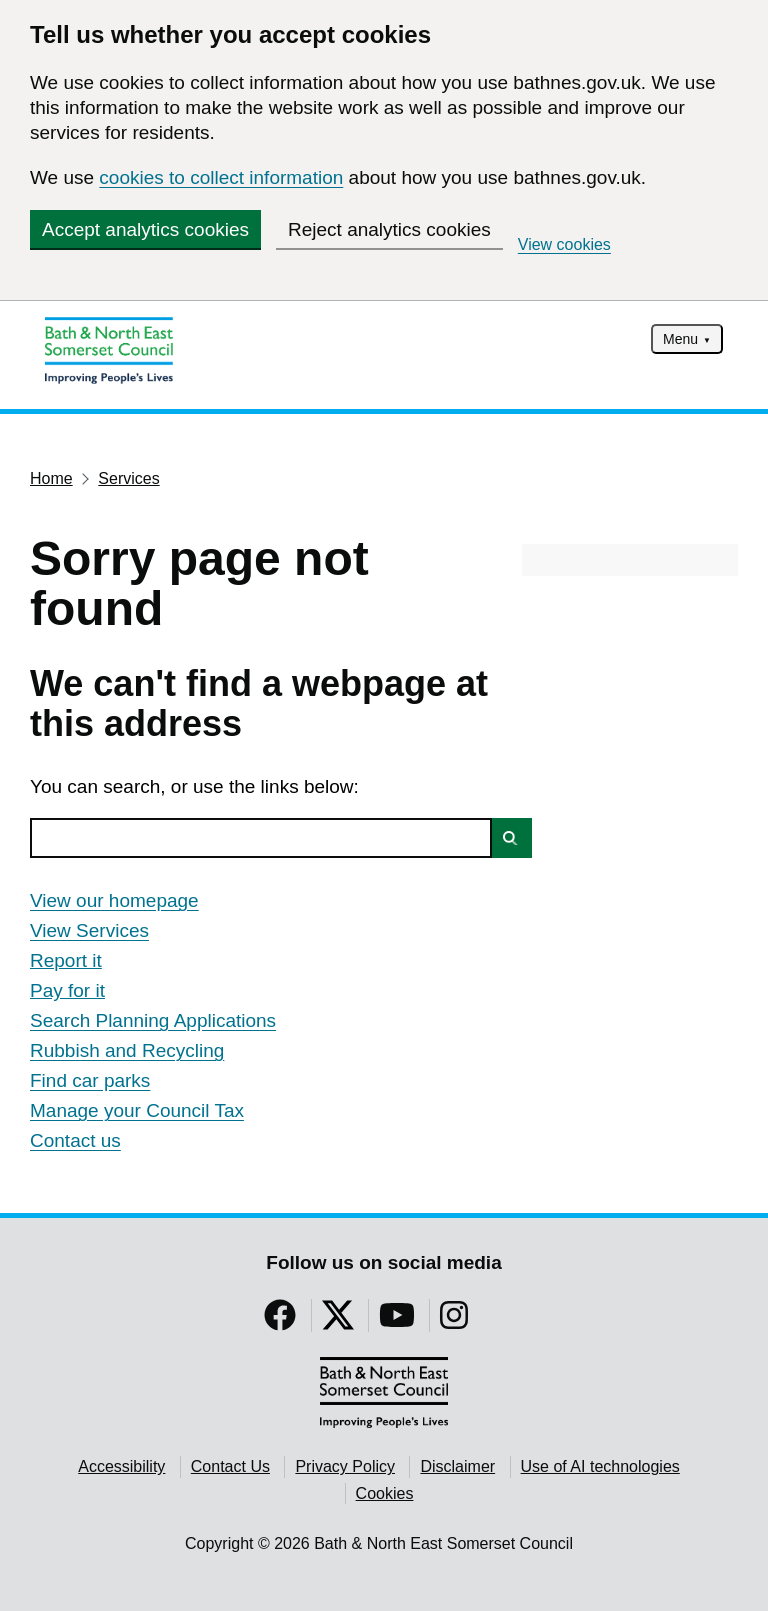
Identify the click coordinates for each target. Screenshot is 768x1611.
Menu (680, 339)
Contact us (75, 1140)
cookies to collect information (221, 177)
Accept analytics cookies (145, 229)
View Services (89, 930)
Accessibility (121, 1466)
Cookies (385, 1493)
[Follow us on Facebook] (280, 1321)
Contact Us (230, 1466)
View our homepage (114, 900)
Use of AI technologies (600, 1466)
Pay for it (67, 990)
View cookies (564, 244)
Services (128, 478)
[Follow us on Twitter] (338, 1321)
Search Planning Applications (153, 1020)
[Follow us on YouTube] (397, 1321)
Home (51, 478)
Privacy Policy (345, 1466)
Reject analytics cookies (389, 229)
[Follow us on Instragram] (454, 1321)
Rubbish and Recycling (127, 1050)
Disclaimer (457, 1466)
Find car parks (90, 1080)
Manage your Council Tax (137, 1110)
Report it (66, 960)
